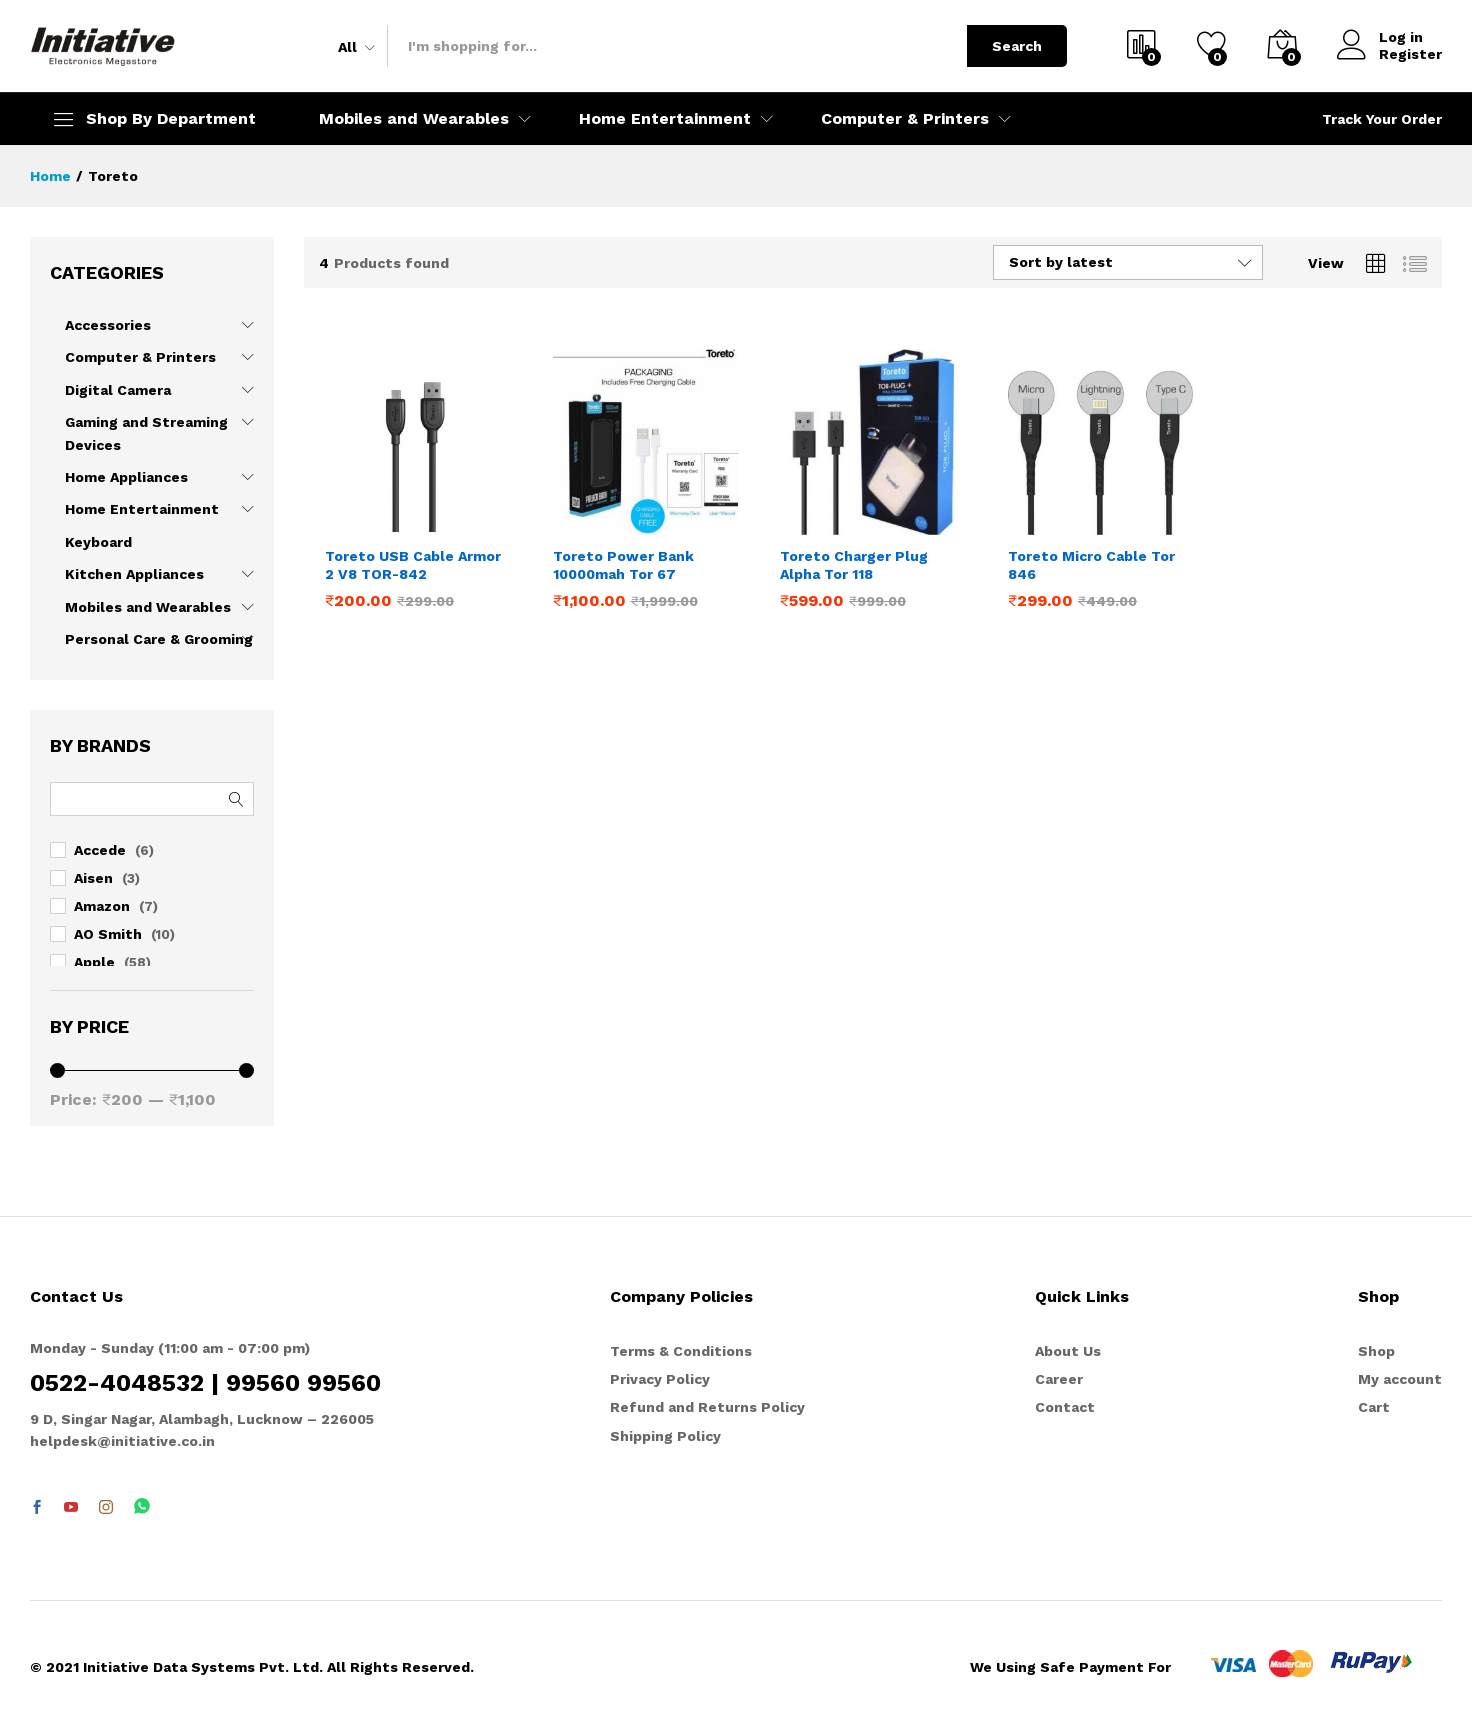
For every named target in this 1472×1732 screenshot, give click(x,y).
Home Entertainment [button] (665, 119)
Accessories (108, 325)
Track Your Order (1382, 119)
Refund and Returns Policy (707, 1407)
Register (1410, 54)
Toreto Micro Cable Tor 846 (1091, 565)
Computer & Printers (140, 357)
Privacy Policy (660, 1379)
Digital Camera (118, 390)
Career (1059, 1379)
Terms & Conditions (681, 1351)
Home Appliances (126, 477)
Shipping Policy (665, 1436)
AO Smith (108, 934)
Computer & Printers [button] (905, 119)
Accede (100, 850)
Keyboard (98, 542)
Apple (94, 962)
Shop (1376, 1351)
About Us (1068, 1351)
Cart (1374, 1407)
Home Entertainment (142, 509)
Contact (1065, 1407)
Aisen (93, 878)
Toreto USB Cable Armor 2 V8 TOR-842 (413, 565)
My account (1400, 1379)
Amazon (102, 906)
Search (1017, 46)
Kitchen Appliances (134, 574)
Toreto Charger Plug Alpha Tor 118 (854, 565)
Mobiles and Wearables (148, 607)
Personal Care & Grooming (159, 639)
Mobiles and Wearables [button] (414, 119)
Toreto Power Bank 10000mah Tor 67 (623, 565)
